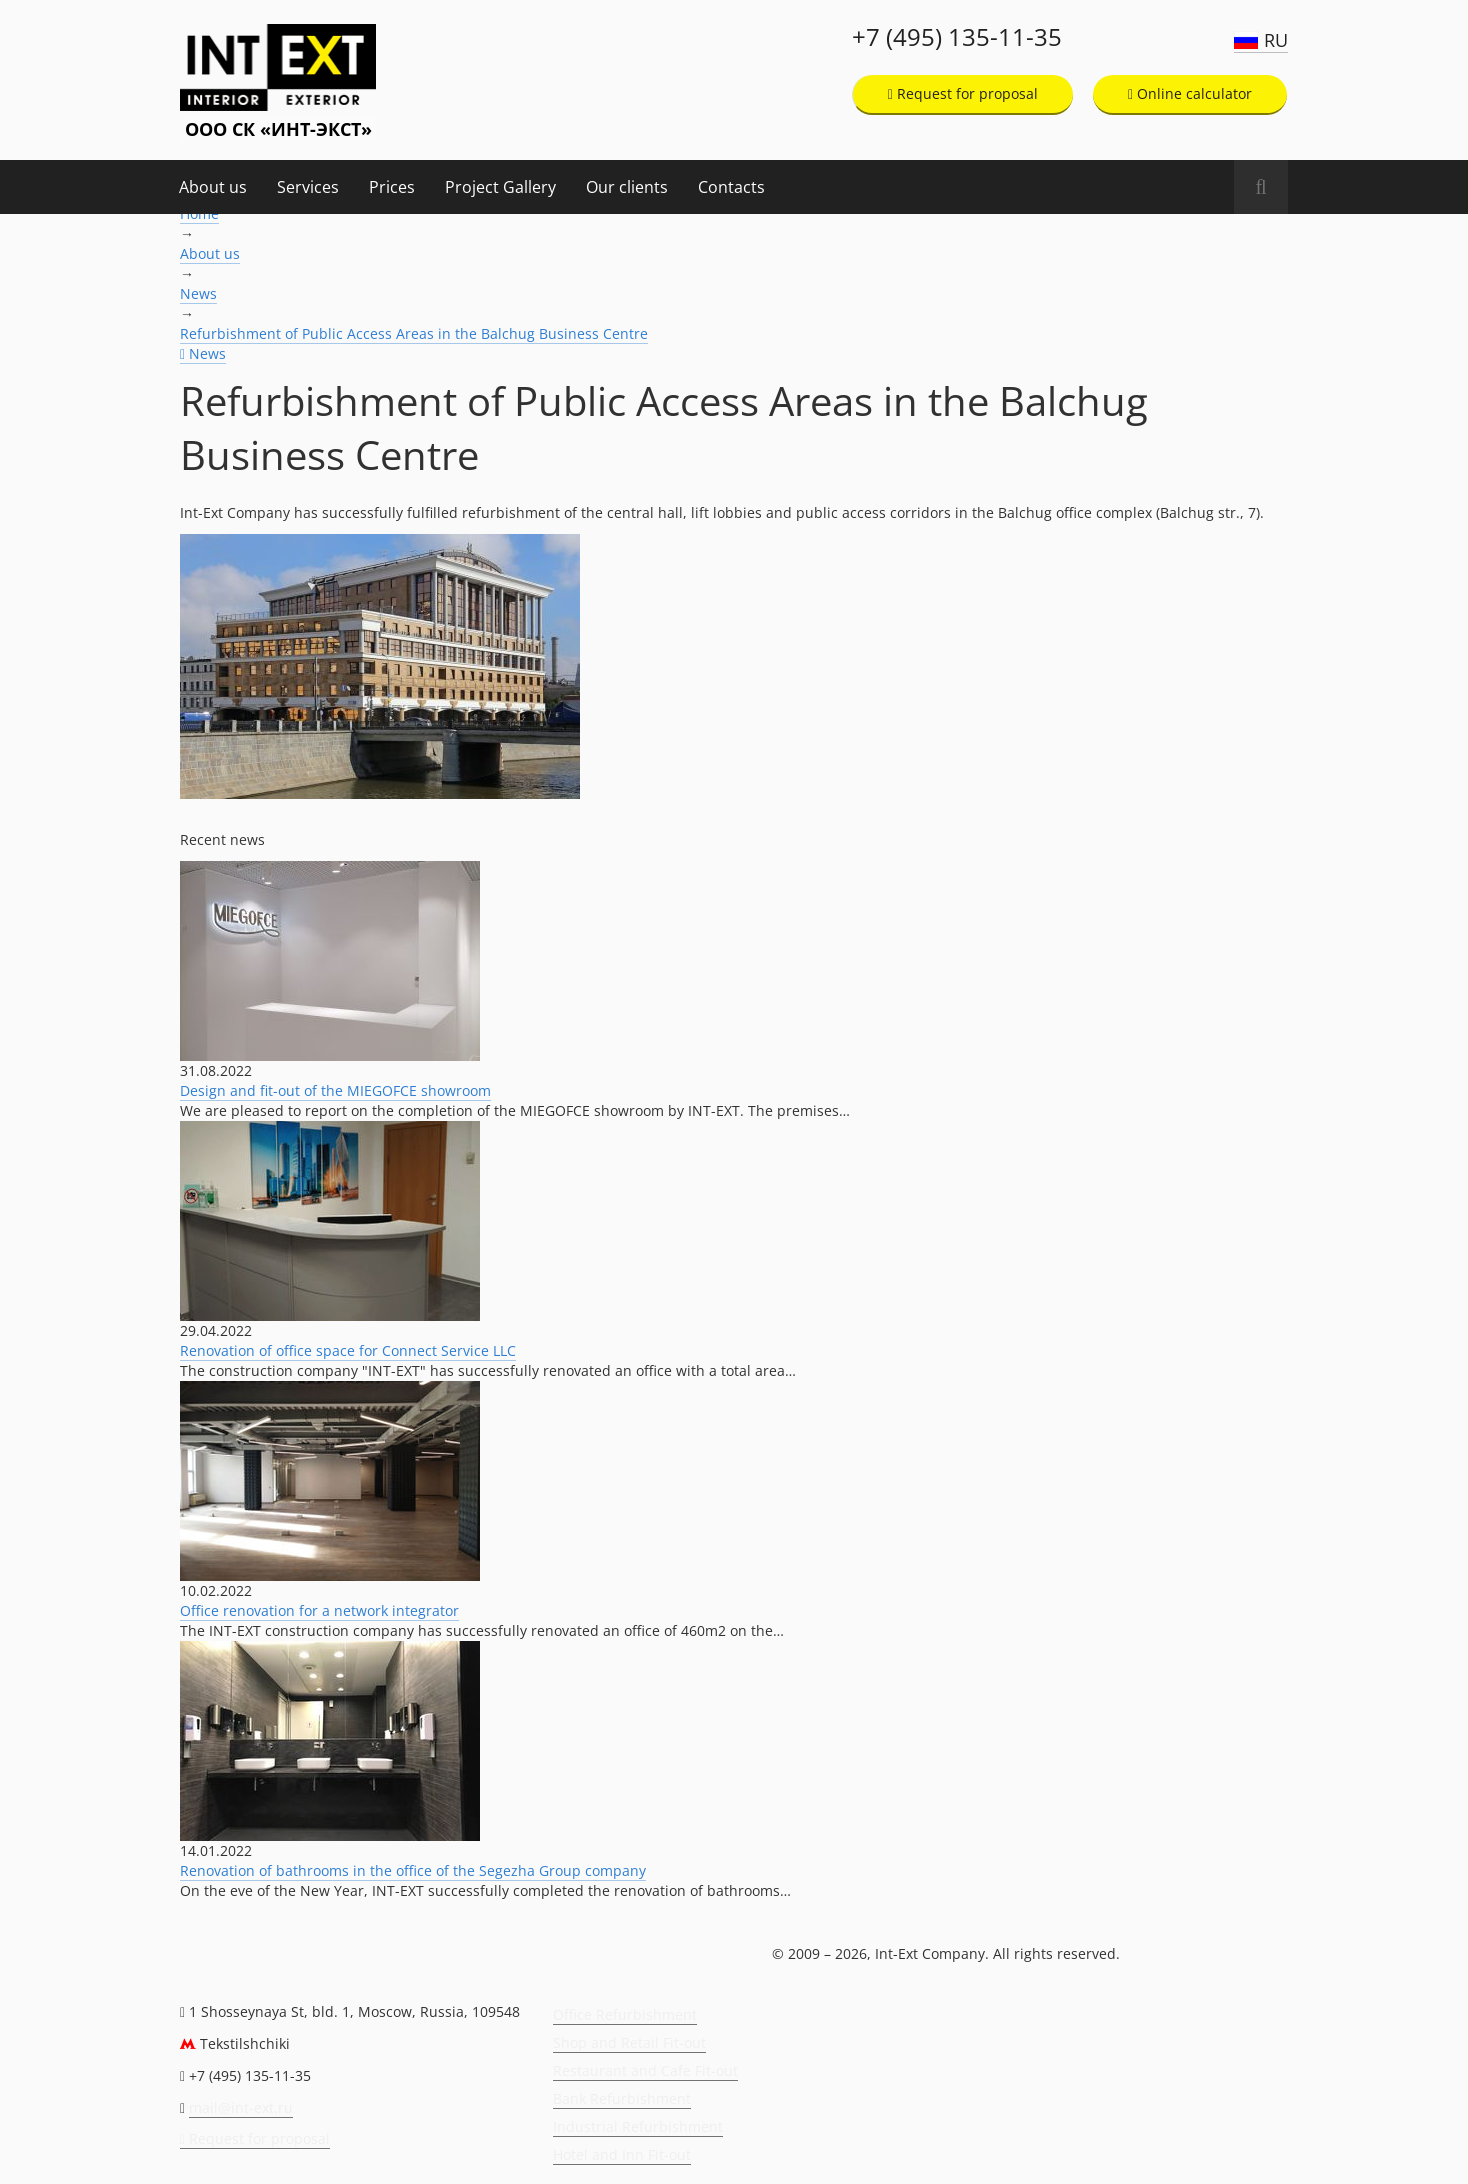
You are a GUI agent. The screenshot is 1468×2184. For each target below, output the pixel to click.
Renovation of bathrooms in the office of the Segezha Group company (413, 1870)
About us (213, 187)
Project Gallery (500, 187)
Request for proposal (963, 93)
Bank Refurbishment (622, 2098)
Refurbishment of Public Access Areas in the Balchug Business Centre (414, 333)
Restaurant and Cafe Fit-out (645, 2070)
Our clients (627, 187)
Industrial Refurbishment (638, 2126)
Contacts (731, 187)
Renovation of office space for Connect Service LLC (348, 1350)
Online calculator (1190, 93)
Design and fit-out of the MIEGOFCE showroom (335, 1090)
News (198, 293)
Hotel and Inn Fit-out (622, 2154)
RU (1276, 40)
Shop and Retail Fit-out (629, 2042)
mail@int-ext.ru (241, 2107)
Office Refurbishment (625, 2014)
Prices (392, 187)
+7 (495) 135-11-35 (957, 37)
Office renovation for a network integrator (319, 1610)
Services (308, 187)
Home (199, 213)
